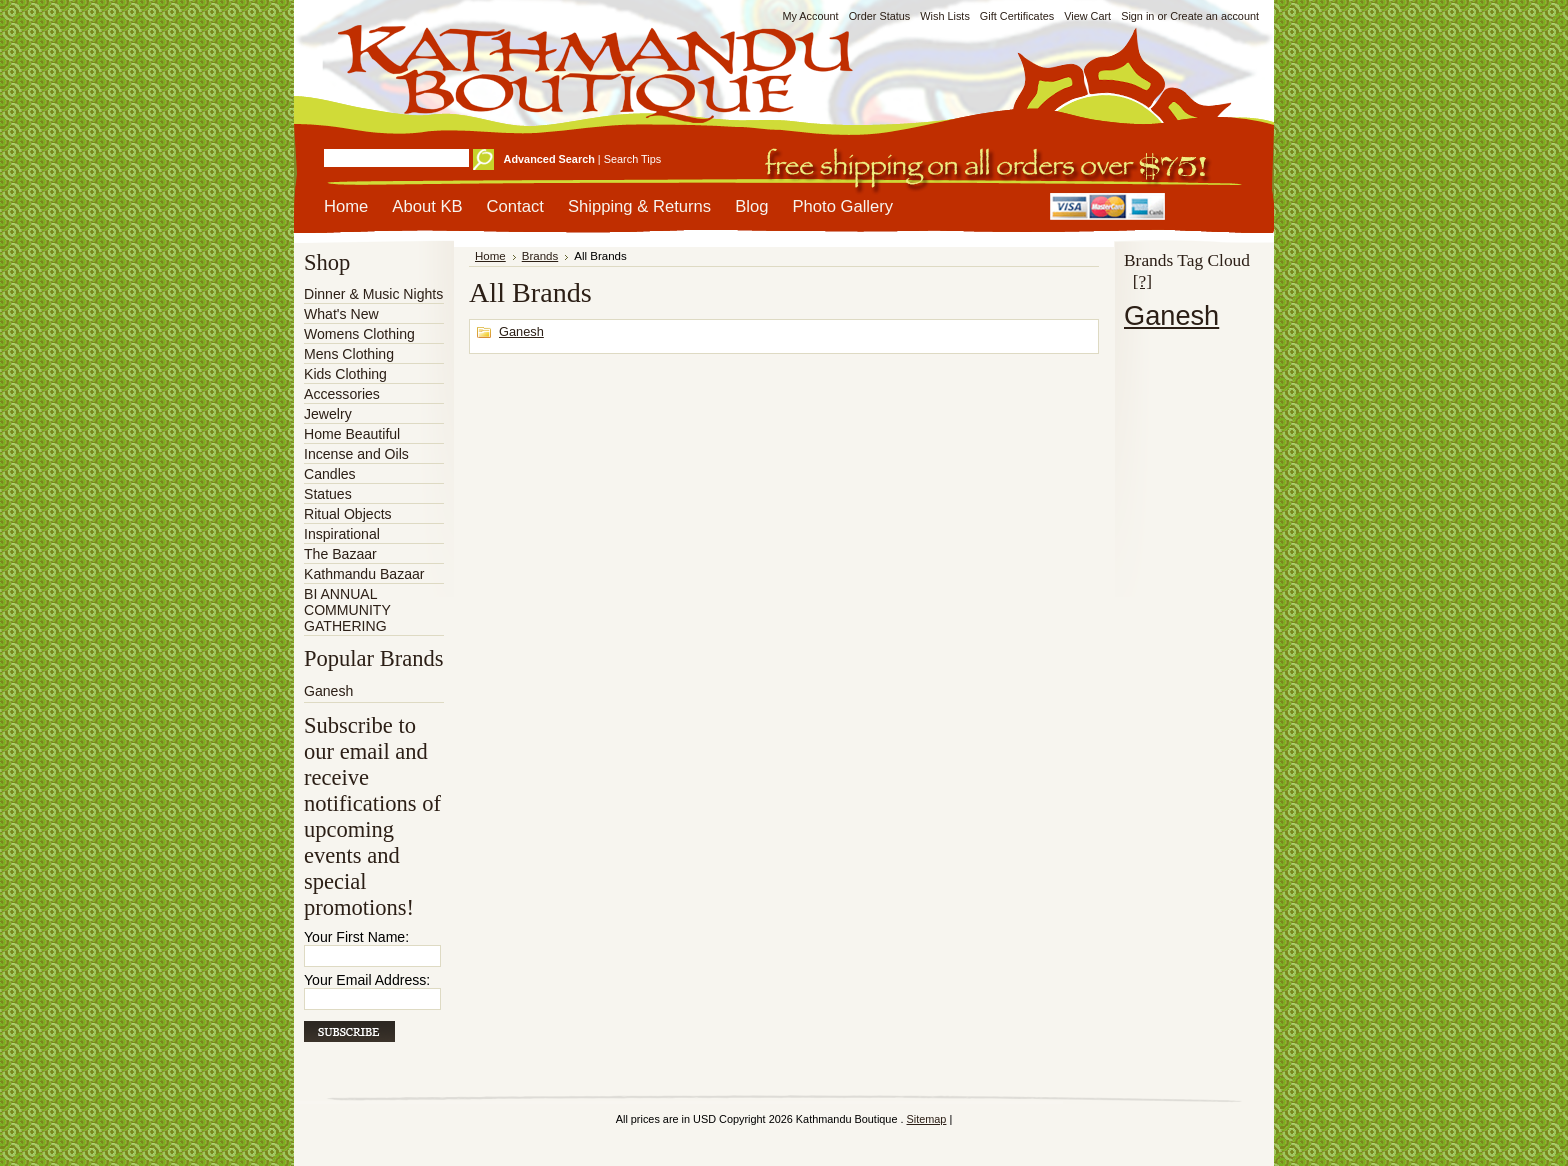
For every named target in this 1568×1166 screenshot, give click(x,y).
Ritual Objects (348, 514)
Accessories (342, 394)
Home (490, 256)
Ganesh (328, 691)
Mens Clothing (349, 354)
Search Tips (632, 159)
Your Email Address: (367, 980)
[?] (1142, 281)
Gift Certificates (1017, 16)
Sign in (1137, 16)
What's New (341, 314)
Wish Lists (945, 16)
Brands (540, 256)
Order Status (880, 16)
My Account (810, 16)
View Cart (1087, 16)
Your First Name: (356, 937)
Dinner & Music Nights (373, 294)
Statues (328, 494)
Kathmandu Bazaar (364, 574)
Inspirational (342, 534)
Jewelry (328, 414)
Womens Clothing (359, 334)
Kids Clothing (345, 374)
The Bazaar (340, 554)
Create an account (1214, 16)
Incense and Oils (356, 454)
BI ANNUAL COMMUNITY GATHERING (347, 610)
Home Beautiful (352, 434)
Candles (330, 474)
